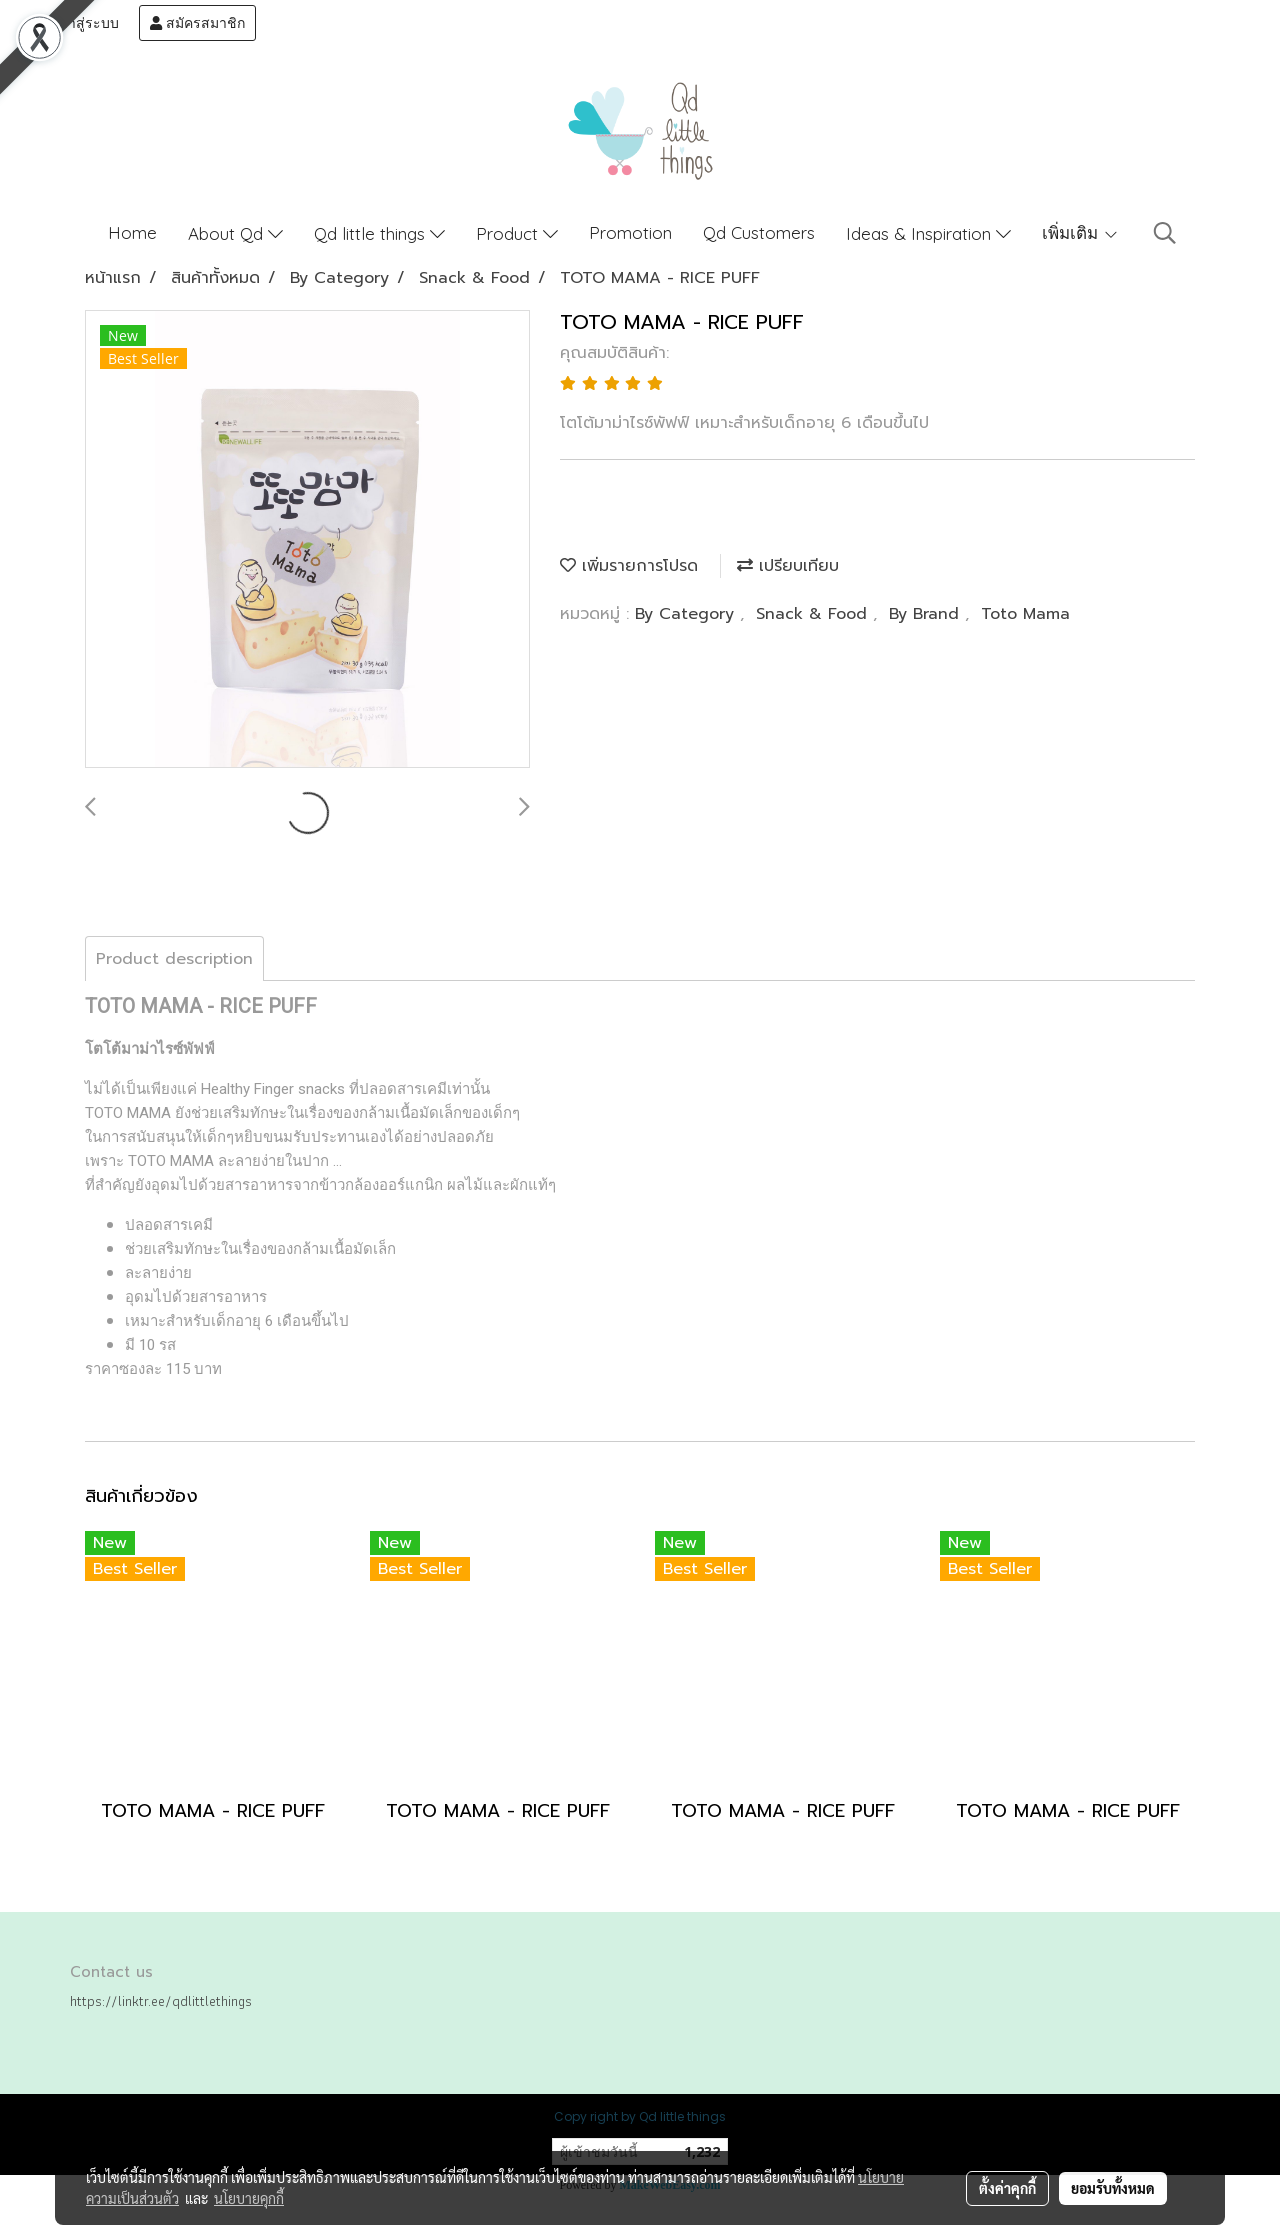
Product (517, 233)
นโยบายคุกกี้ (249, 2198)
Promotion (630, 232)
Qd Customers (759, 232)
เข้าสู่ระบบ (77, 23)
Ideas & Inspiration (928, 233)
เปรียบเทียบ (788, 566)
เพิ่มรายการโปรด (629, 566)
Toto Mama (1025, 614)
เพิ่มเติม (1080, 232)
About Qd (235, 233)
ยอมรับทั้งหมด (1113, 2188)
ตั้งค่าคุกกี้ (1007, 2188)
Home (132, 232)
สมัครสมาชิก (197, 23)
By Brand (927, 614)
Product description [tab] (174, 959)
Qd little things (379, 233)
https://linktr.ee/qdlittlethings (161, 2001)
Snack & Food (814, 614)
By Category (687, 614)
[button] (1165, 233)
